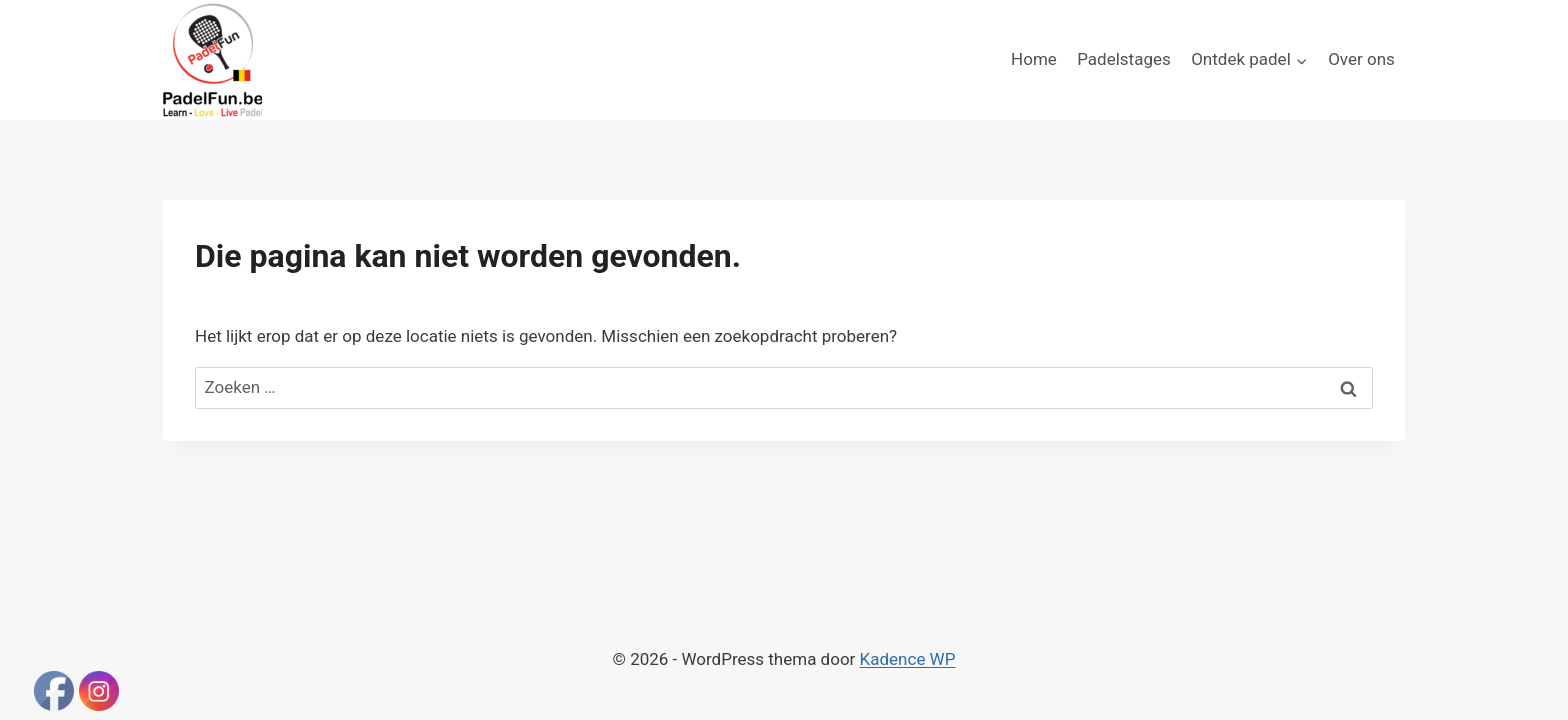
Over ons (1361, 59)
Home (1034, 59)
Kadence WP (908, 659)
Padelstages (1124, 59)
